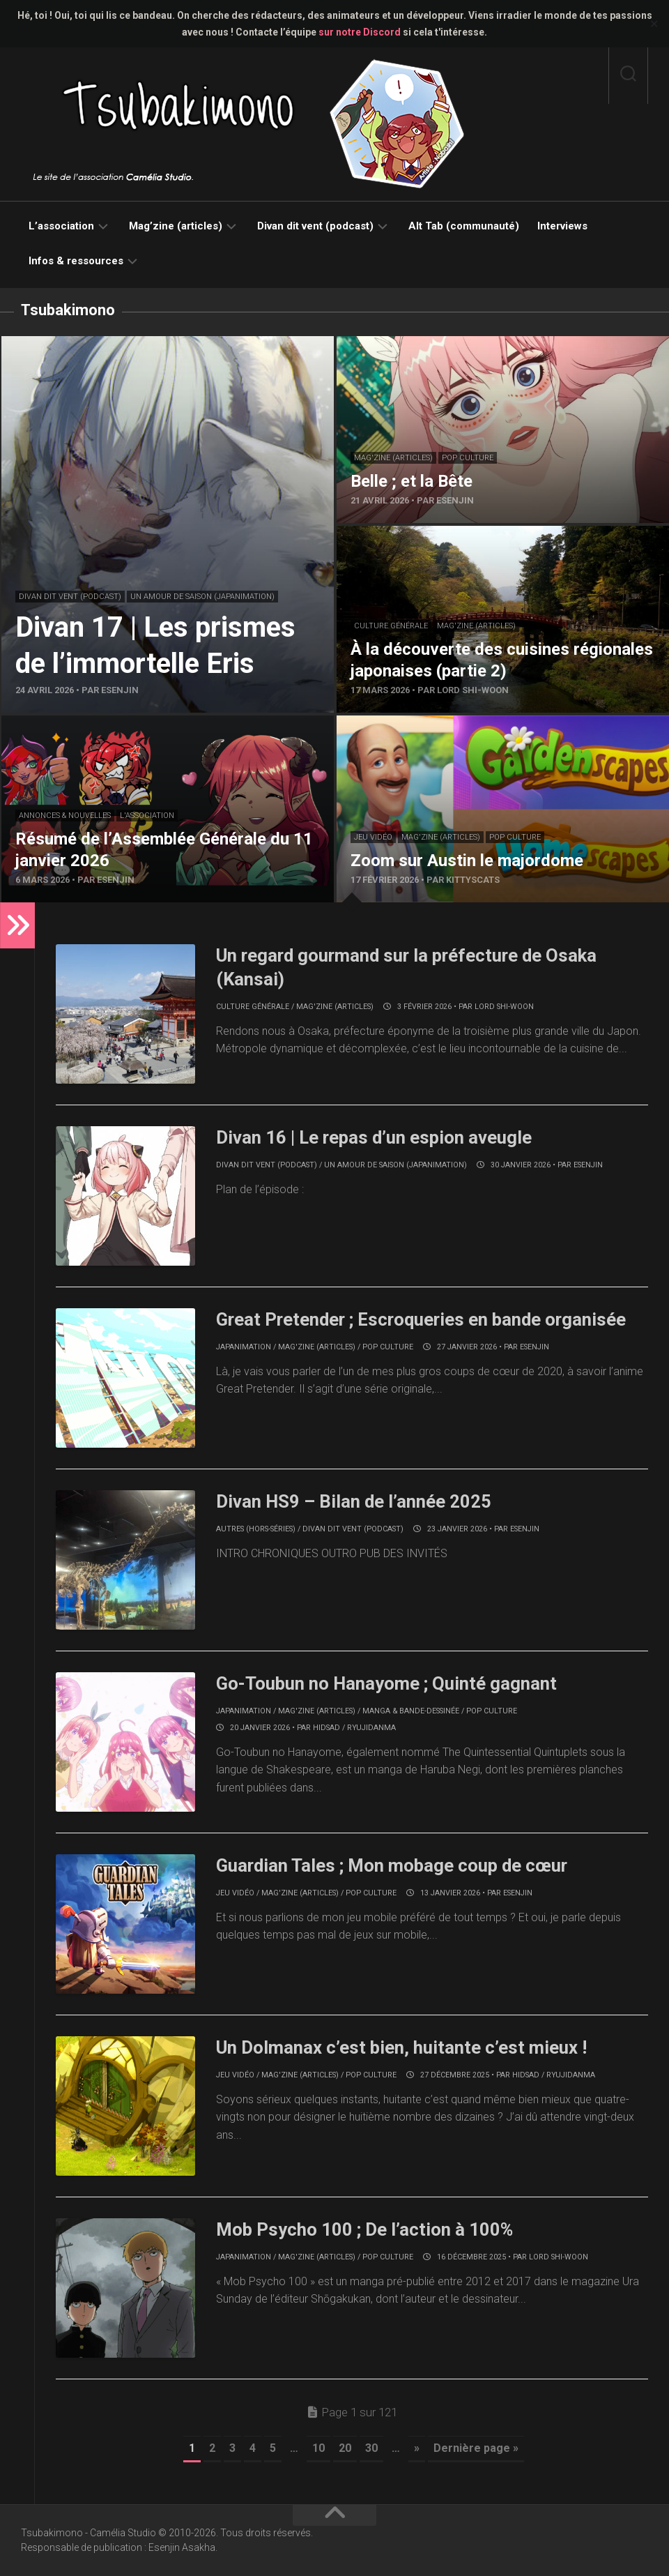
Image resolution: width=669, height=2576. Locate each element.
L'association (147, 815)
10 (318, 2448)
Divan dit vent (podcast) (315, 226)
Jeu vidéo (373, 837)
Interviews (562, 226)
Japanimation (243, 1346)
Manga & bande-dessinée (410, 1710)
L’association (61, 226)
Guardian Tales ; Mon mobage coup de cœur (394, 1865)
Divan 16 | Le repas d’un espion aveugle (375, 1137)
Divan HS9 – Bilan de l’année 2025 (354, 1501)
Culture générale (391, 625)
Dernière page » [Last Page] (475, 2448)
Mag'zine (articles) (393, 457)
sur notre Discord (359, 32)
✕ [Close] (654, 24)
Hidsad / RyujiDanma (354, 1727)
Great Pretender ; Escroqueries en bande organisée (424, 1319)
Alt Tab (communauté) (463, 226)
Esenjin (588, 1164)
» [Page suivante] (417, 2448)
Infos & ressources (76, 261)
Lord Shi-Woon (504, 1006)
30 (371, 2448)
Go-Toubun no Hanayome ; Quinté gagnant (387, 1683)
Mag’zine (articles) (175, 226)
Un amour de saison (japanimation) (202, 596)
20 (345, 2448)
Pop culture (467, 457)
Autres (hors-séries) (255, 1528)
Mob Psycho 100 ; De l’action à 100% (365, 2229)
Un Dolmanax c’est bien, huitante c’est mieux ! (401, 2047)
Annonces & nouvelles (65, 815)
